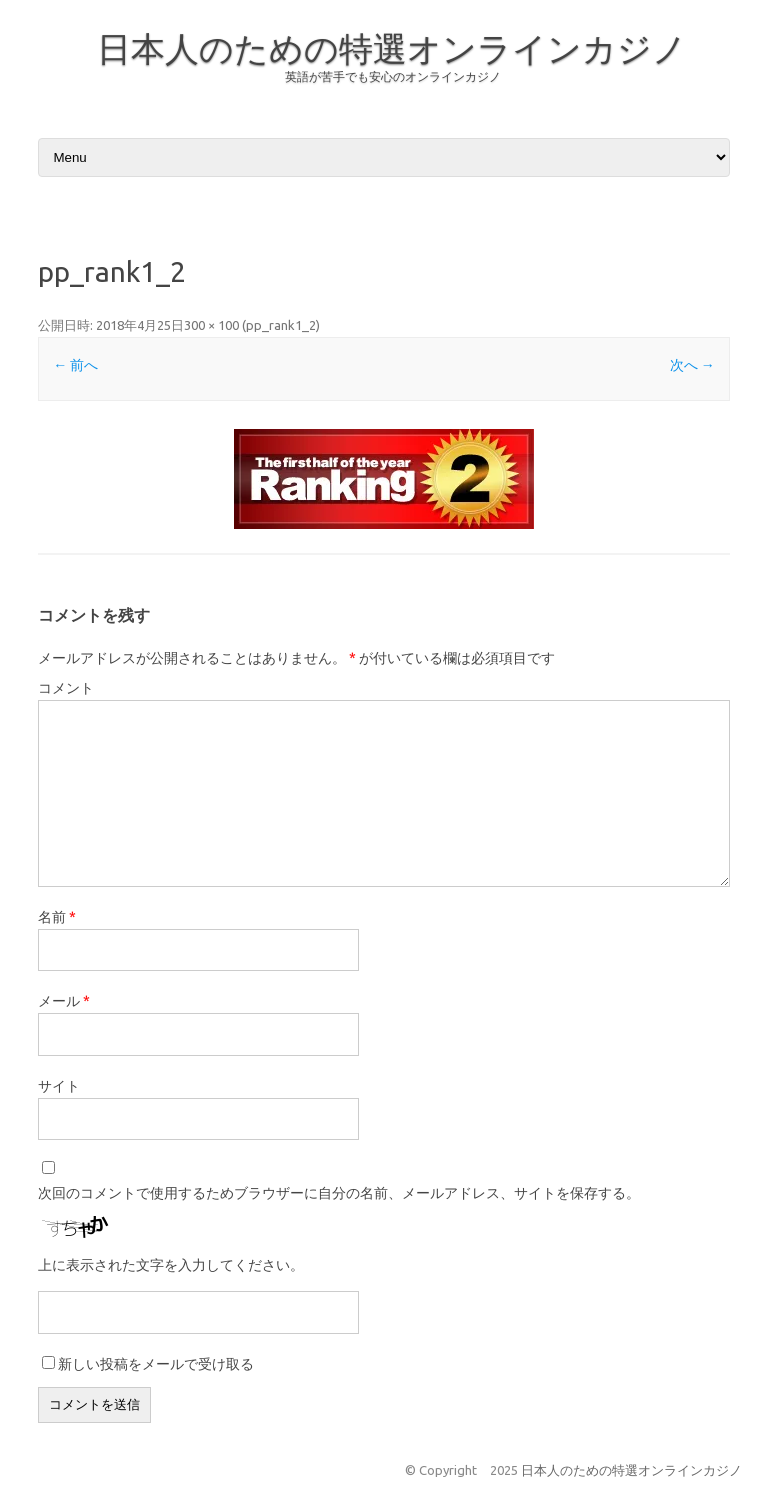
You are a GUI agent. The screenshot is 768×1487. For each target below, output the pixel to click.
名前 (57, 917)
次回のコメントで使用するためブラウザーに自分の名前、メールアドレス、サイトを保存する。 (339, 1193)
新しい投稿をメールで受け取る (156, 1364)
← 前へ (75, 365)
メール (64, 1001)
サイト (59, 1086)
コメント (66, 688)
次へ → (692, 365)
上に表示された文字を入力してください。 (171, 1265)
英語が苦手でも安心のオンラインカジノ (393, 76)
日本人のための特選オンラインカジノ (392, 48)
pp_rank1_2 (281, 325)
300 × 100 (211, 325)
